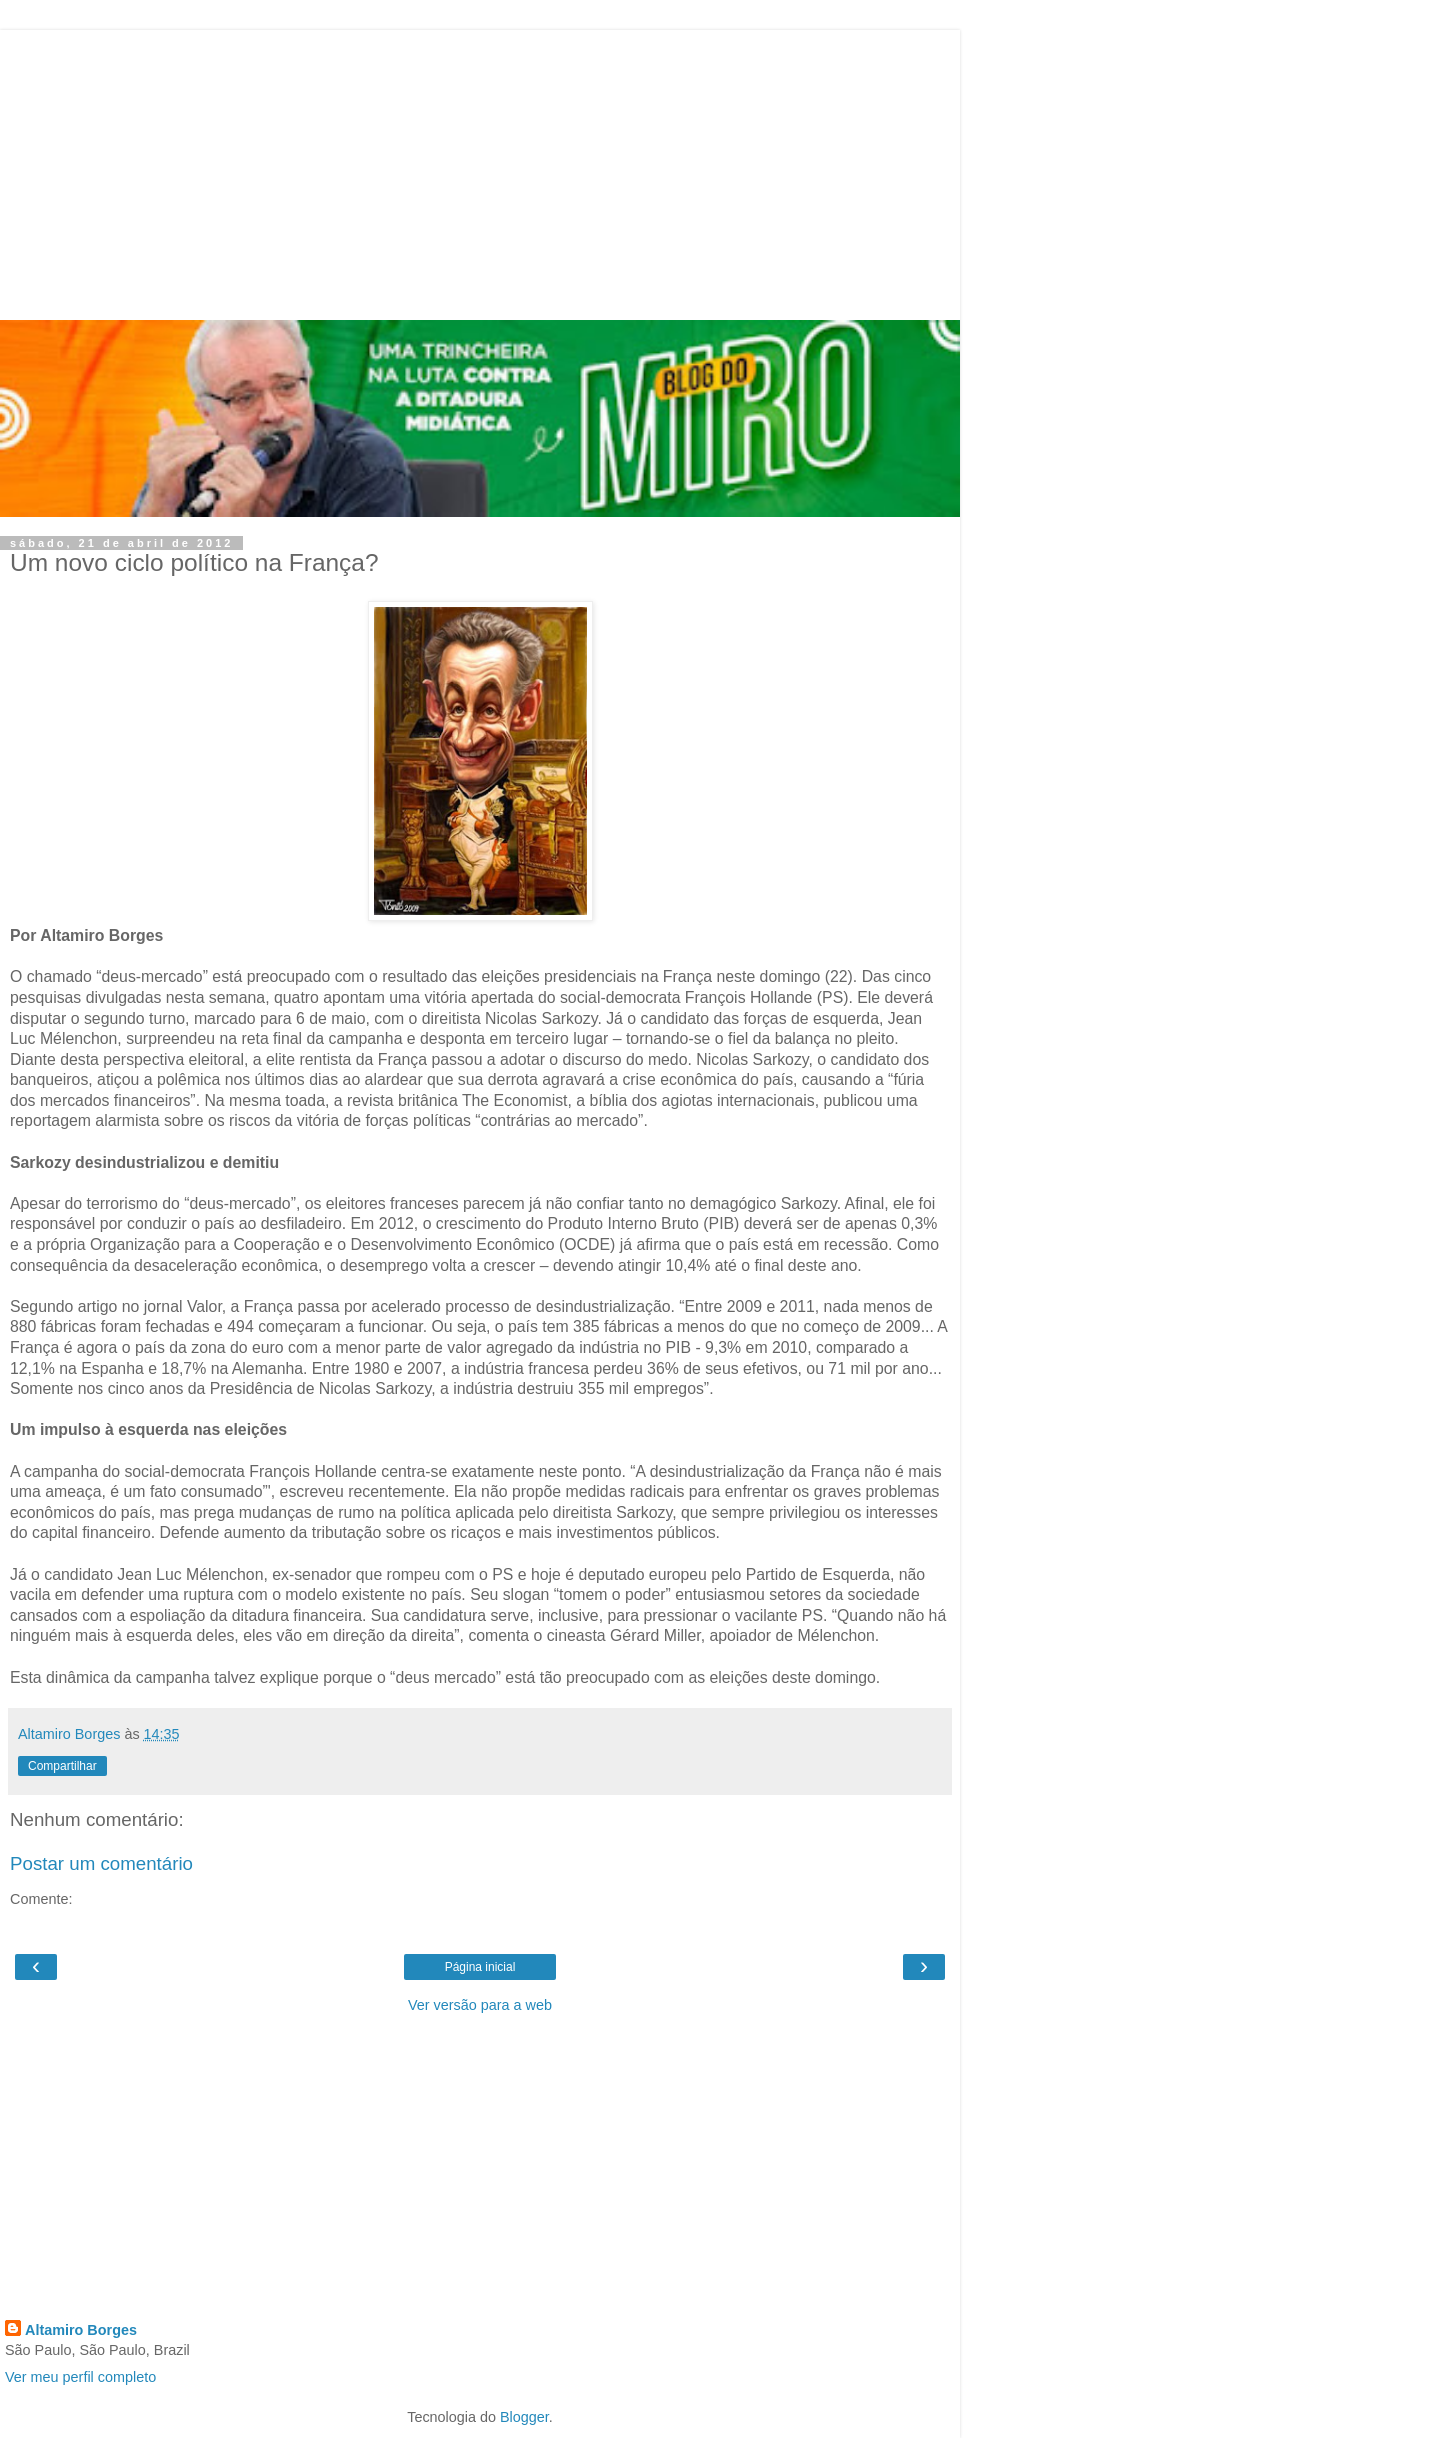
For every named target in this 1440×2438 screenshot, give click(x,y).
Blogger (524, 2417)
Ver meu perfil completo (80, 2377)
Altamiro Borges (81, 2330)
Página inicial (480, 1967)
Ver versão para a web (480, 2005)
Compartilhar (62, 1766)
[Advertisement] (480, 170)
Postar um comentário (101, 1863)
